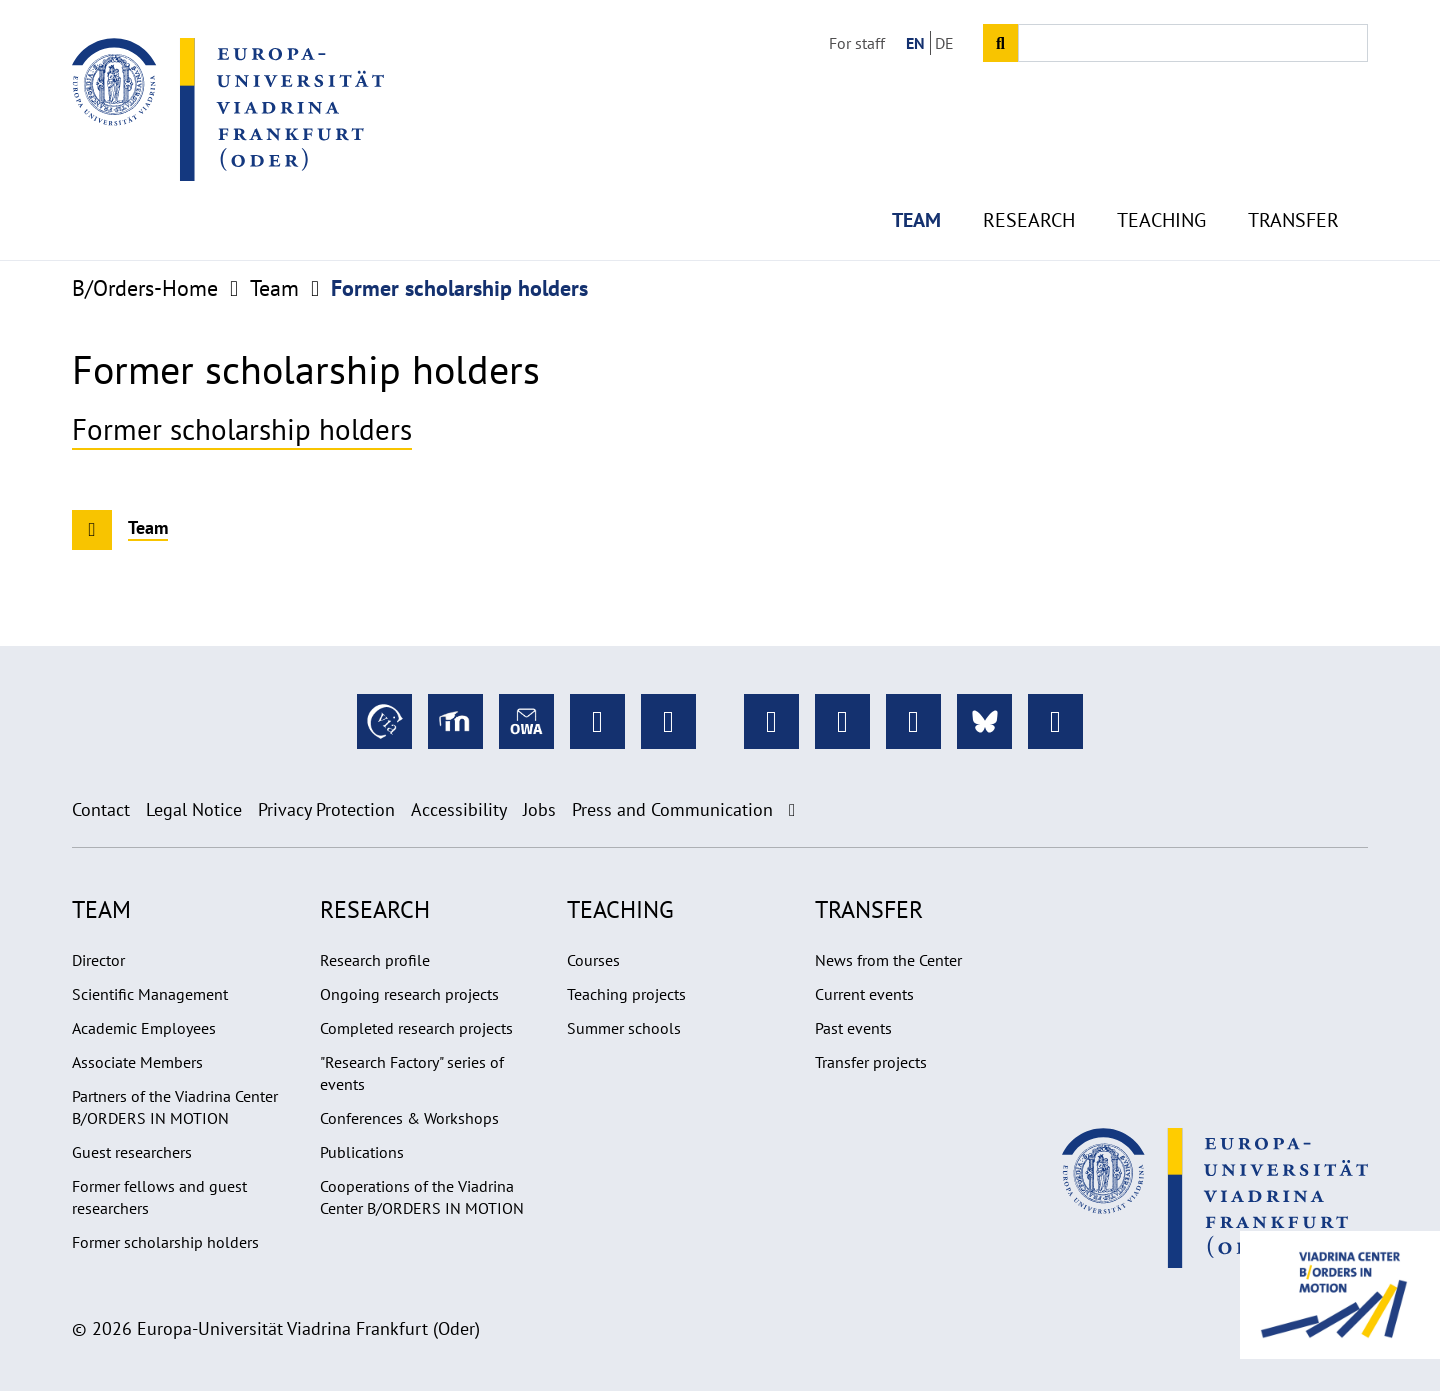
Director (98, 960)
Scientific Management (150, 994)
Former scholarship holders (242, 429)
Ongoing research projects (409, 994)
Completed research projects (416, 1028)
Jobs (539, 809)
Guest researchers (132, 1152)
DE (944, 43)
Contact (101, 809)
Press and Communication (672, 809)
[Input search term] (1193, 43)
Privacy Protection (326, 809)
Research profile (375, 960)
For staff (857, 43)
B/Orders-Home (145, 288)
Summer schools (624, 1028)
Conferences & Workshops (409, 1118)
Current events (864, 994)
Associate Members (137, 1062)
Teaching (1161, 180)
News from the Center (888, 960)
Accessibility (459, 809)
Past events (853, 1028)
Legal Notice (194, 809)
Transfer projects (871, 1062)
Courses (593, 960)
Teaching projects (626, 994)
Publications (362, 1152)
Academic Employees (144, 1028)
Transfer (1293, 180)
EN (915, 43)
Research (1029, 180)
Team (916, 180)
